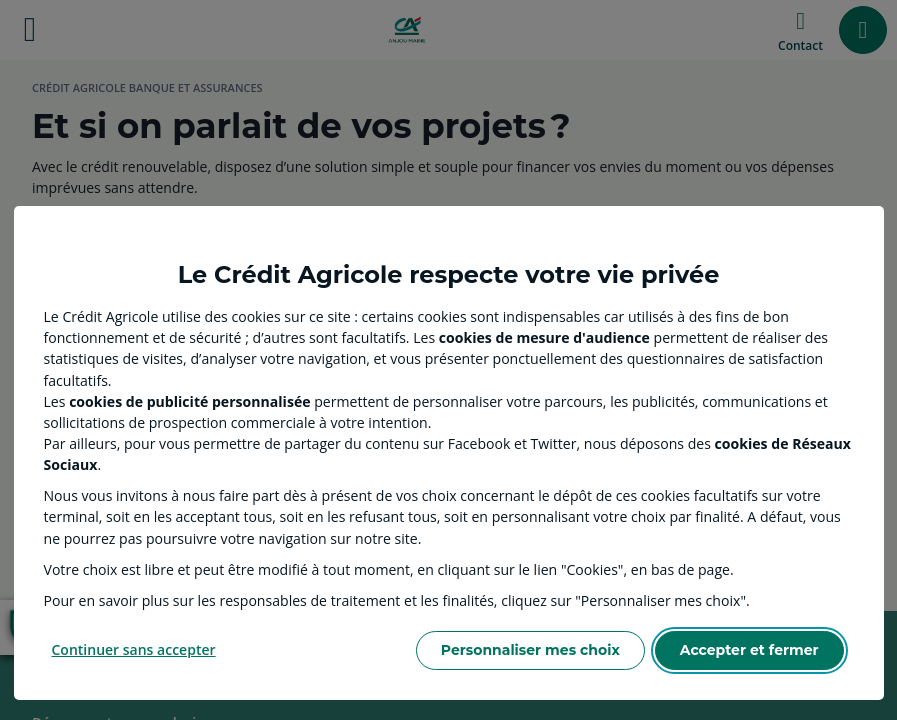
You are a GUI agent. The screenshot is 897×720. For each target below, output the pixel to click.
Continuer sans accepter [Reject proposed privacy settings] (134, 649)
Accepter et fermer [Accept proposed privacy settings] (749, 650)
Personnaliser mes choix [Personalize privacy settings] (530, 650)
